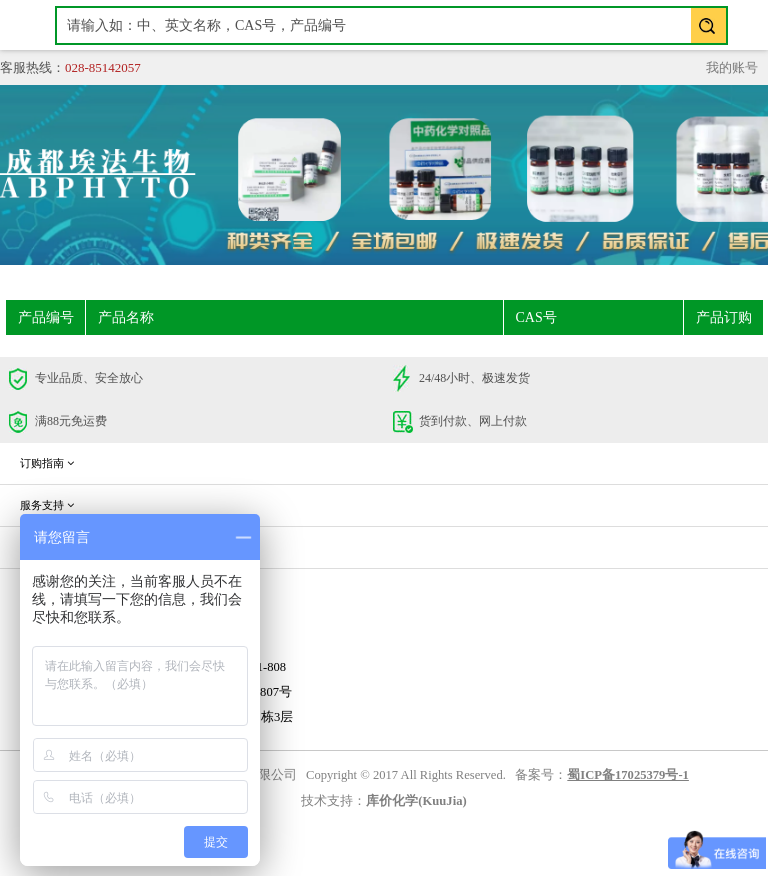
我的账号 (732, 67)
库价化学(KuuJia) (416, 801)
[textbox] (391, 25)
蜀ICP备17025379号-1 (628, 775)
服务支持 (47, 505)
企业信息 (47, 547)
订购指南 (47, 463)
